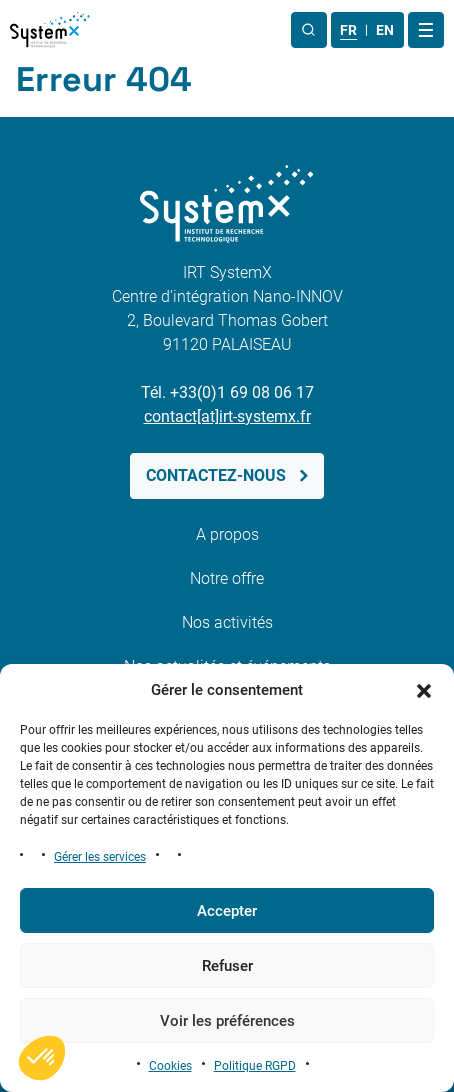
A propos (227, 534)
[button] (424, 690)
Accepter (227, 911)
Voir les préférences (227, 1021)
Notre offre (227, 578)
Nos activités (227, 622)
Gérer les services (100, 857)
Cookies (170, 1066)
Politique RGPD (255, 1066)
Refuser (227, 966)
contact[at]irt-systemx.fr (227, 416)
